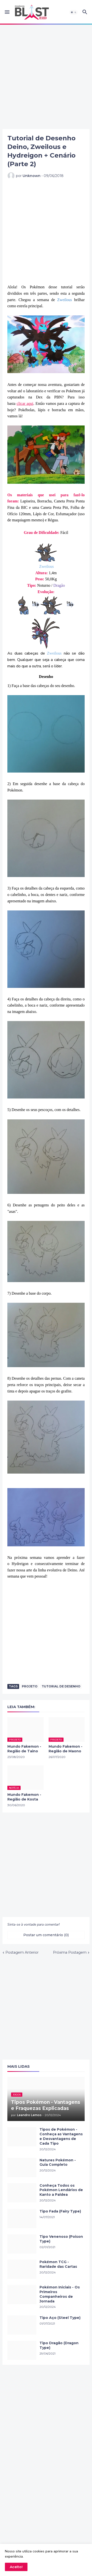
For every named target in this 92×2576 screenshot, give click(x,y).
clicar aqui (25, 403)
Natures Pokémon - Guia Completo (57, 2162)
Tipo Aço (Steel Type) (59, 2317)
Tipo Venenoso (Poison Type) (61, 2238)
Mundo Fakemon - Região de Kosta (24, 1796)
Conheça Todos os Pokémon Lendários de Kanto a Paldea (61, 2190)
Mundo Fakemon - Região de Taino (24, 1748)
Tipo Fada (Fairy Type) (60, 2211)
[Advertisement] (46, 77)
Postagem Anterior (22, 1952)
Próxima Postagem (70, 1952)
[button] (6, 12)
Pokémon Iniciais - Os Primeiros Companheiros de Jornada (59, 2294)
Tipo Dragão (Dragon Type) (59, 2345)
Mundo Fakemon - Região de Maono (65, 1748)
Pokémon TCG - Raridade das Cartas (58, 2264)
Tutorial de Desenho (61, 1686)
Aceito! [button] (16, 2567)
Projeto (30, 1686)
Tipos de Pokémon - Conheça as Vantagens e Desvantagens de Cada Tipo (61, 2136)
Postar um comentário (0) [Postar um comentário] (46, 1935)
